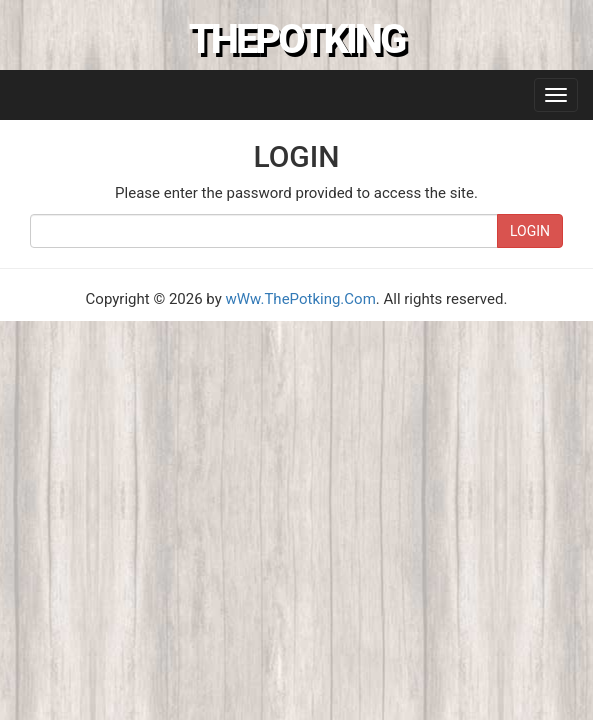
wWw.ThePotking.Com (301, 299)
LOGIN (530, 231)
